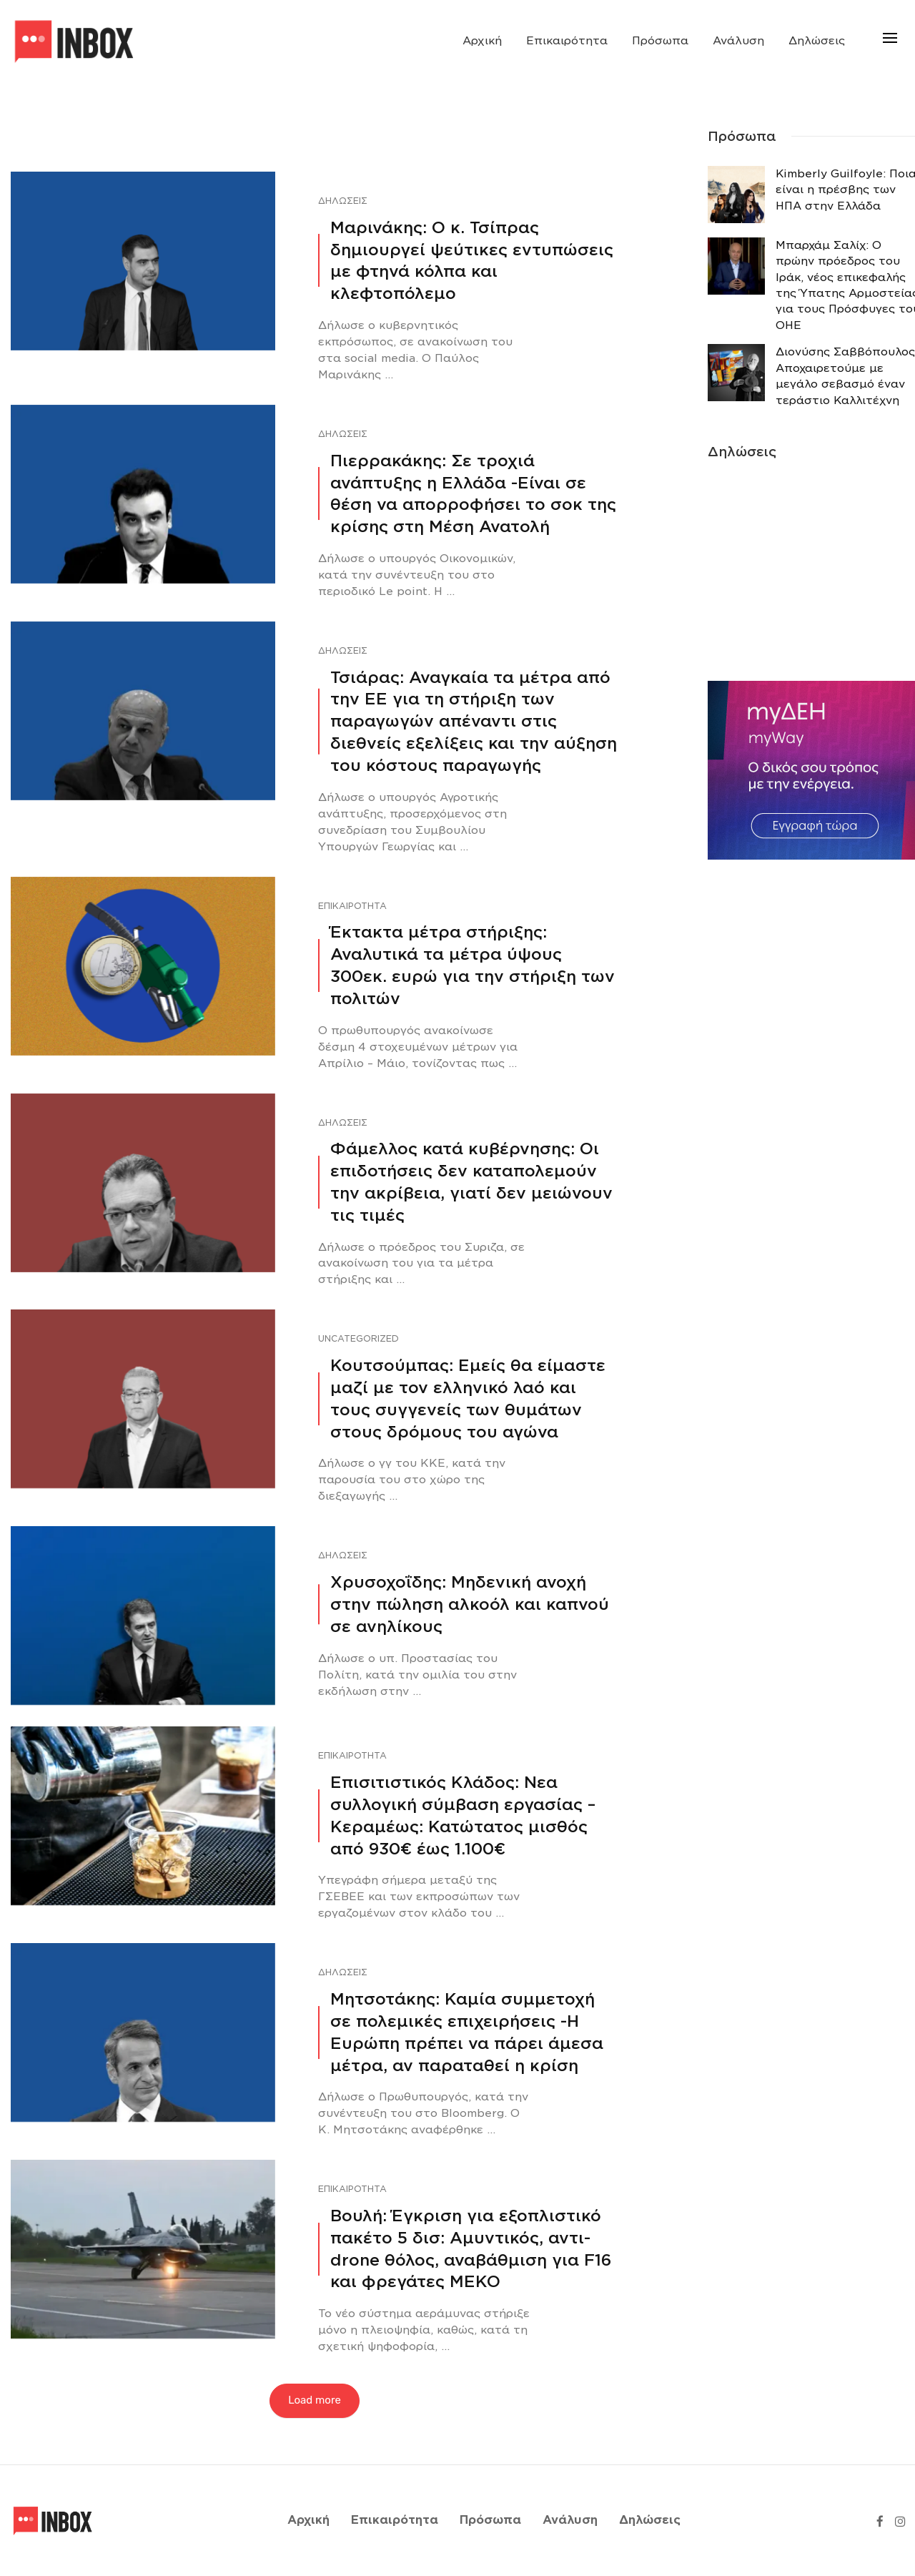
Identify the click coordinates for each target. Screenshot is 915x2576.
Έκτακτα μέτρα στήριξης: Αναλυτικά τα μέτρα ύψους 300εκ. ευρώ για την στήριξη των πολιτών (472, 965)
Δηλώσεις (816, 40)
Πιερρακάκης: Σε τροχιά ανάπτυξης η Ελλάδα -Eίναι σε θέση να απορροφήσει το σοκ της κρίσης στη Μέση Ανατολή (473, 493)
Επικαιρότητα (567, 40)
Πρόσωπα (660, 40)
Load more (314, 2400)
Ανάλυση (738, 40)
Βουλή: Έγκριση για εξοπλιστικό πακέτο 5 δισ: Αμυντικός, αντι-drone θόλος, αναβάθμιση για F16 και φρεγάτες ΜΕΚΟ (470, 2248)
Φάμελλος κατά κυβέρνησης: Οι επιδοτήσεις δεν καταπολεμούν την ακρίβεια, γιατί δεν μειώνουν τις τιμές (471, 1181)
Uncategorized (358, 1338)
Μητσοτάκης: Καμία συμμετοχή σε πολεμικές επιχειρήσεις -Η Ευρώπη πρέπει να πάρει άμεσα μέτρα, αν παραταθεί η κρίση (466, 2032)
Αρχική (482, 40)
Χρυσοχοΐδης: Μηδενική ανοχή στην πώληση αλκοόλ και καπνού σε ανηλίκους (469, 1604)
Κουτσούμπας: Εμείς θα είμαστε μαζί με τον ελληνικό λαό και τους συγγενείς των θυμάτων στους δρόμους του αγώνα (467, 1398)
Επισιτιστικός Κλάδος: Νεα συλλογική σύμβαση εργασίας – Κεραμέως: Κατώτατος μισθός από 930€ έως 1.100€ (462, 1815)
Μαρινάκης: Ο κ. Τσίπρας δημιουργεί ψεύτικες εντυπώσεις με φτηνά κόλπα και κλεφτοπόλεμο (471, 260)
